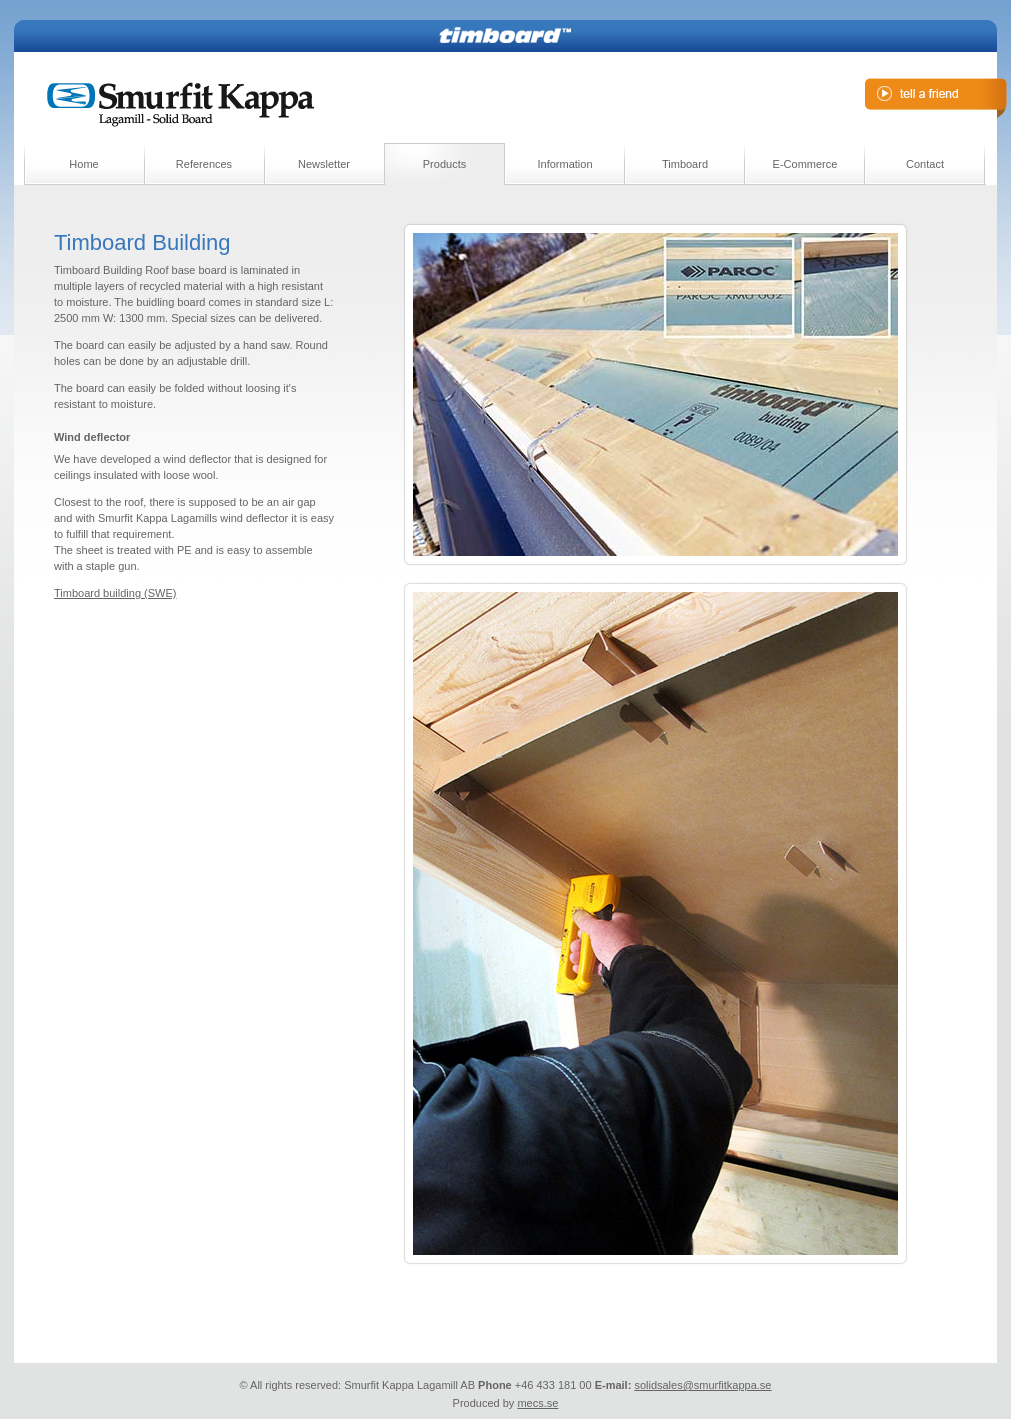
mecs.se (537, 1403)
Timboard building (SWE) (115, 593)
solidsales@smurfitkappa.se (702, 1385)
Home (83, 164)
